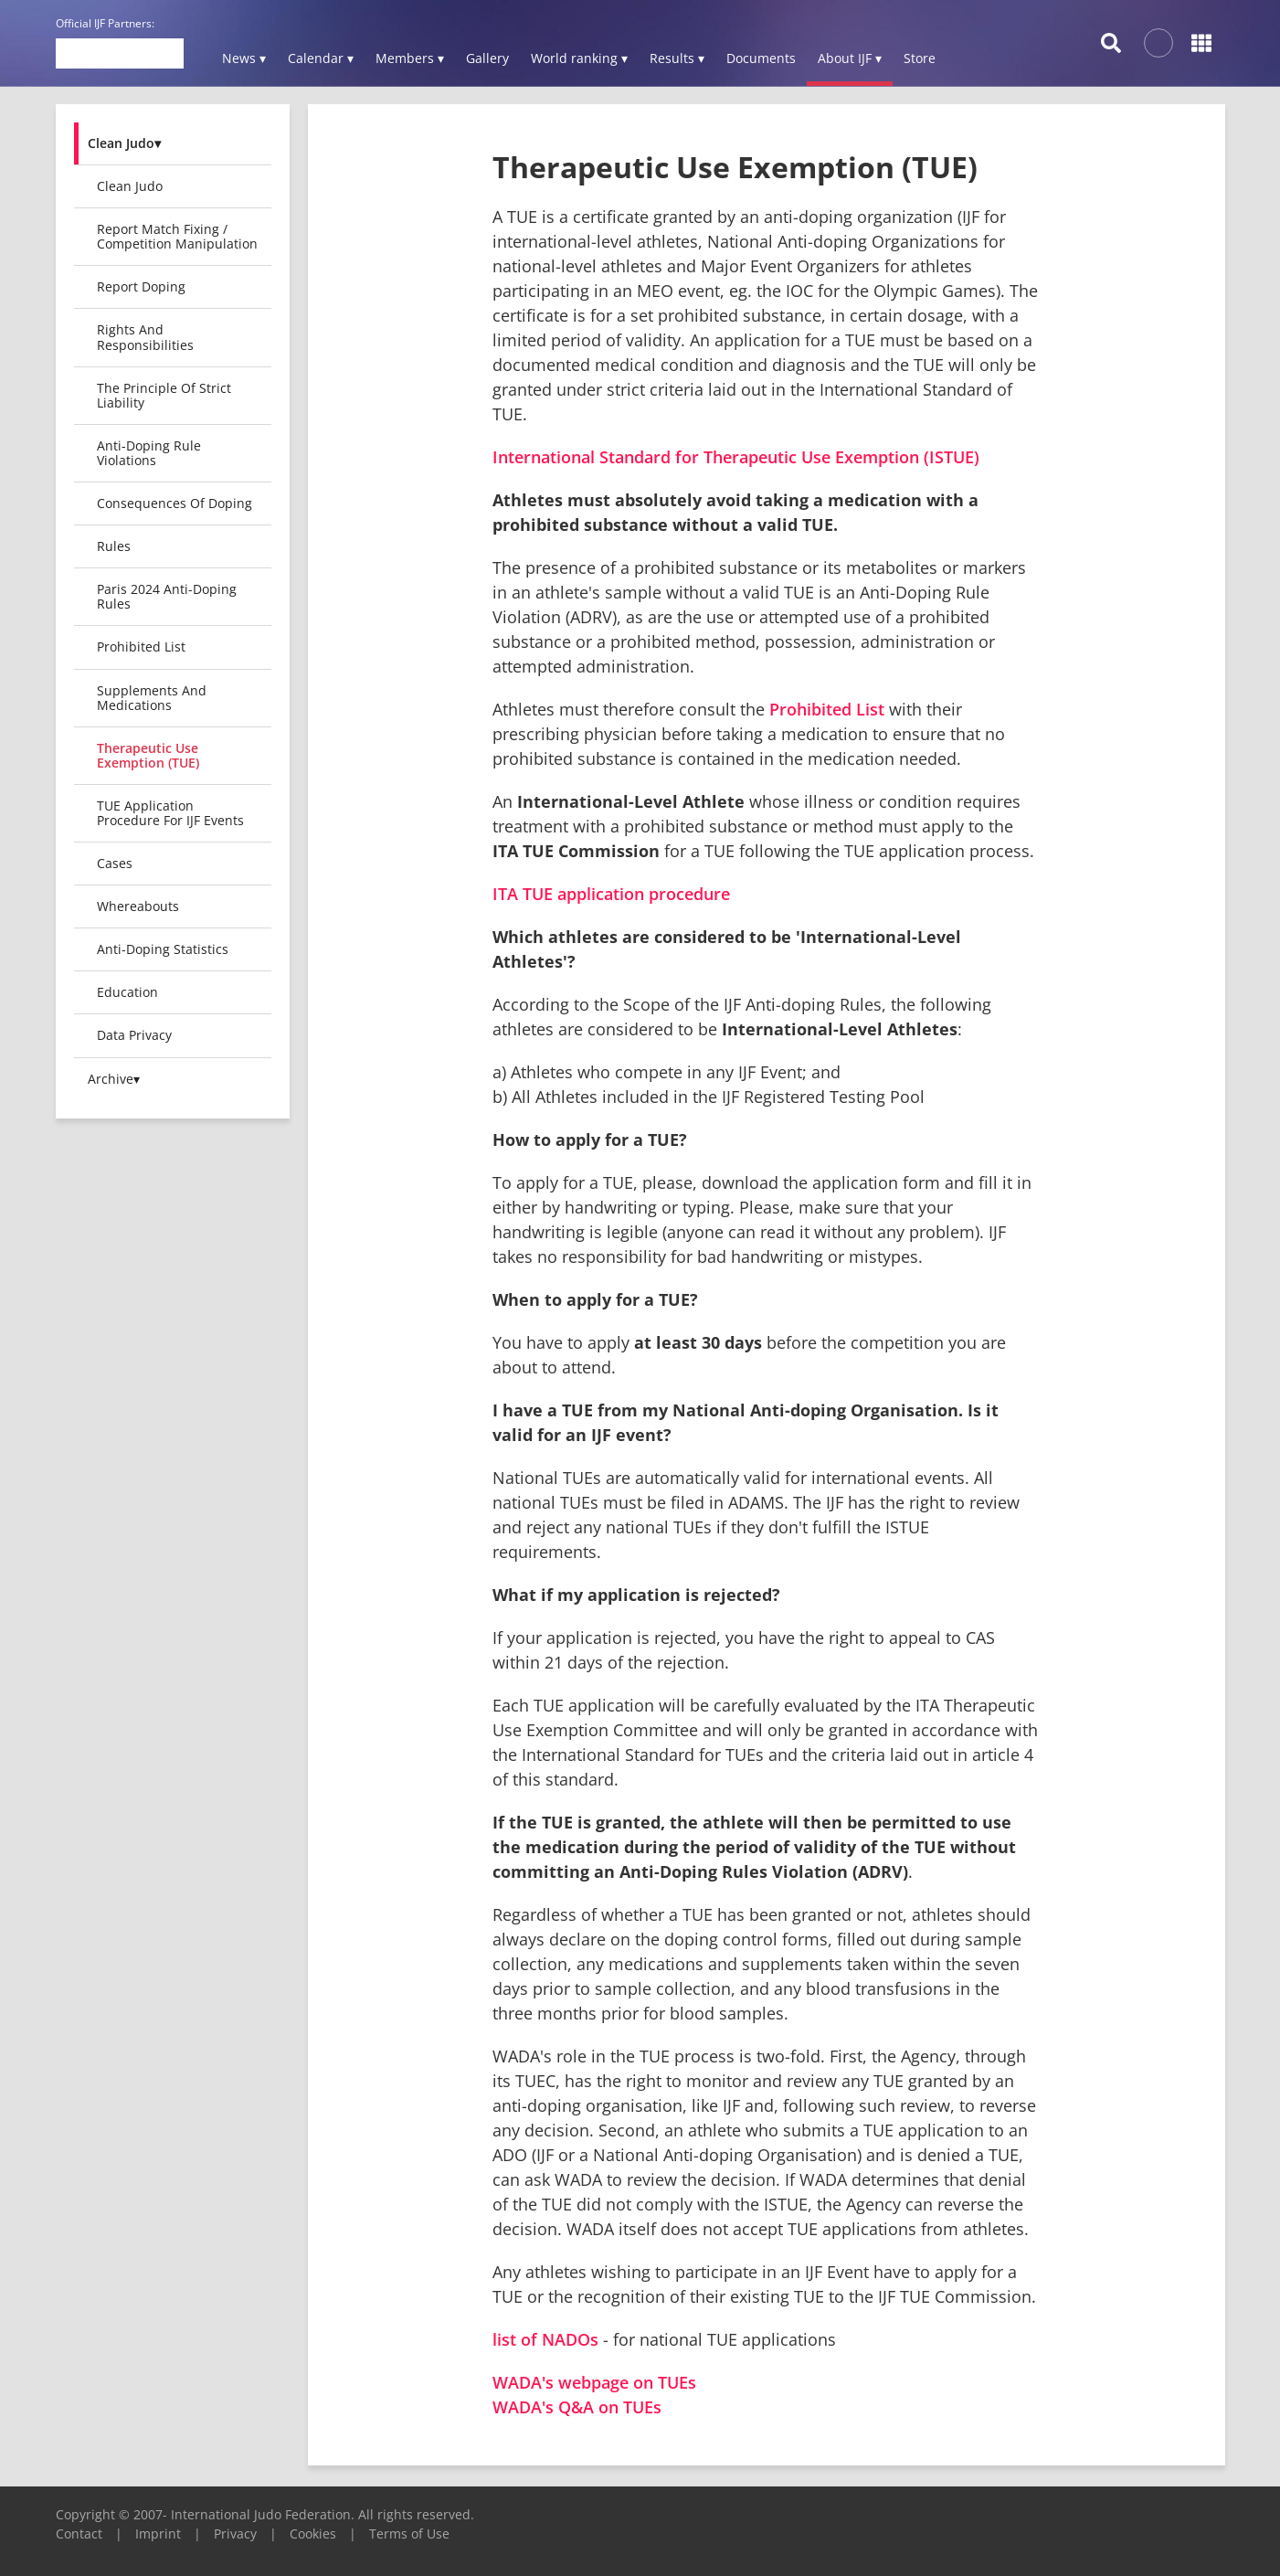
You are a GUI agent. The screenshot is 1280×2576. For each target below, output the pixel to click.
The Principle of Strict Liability (164, 395)
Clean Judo (130, 186)
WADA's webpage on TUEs (594, 2382)
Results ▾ (677, 58)
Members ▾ (410, 58)
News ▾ (244, 58)
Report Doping (141, 286)
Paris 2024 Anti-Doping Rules (167, 596)
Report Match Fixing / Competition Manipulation (177, 236)
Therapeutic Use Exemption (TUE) (148, 755)
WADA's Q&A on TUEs (576, 2407)
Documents (761, 58)
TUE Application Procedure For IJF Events (170, 813)
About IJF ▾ (850, 58)
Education (127, 992)
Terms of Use (409, 2533)
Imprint (158, 2533)
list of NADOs (545, 2339)
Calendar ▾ (321, 58)
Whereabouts (138, 906)
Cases (114, 863)
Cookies (313, 2533)
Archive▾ (114, 1078)
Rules (114, 546)
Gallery (487, 58)
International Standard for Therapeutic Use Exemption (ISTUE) (735, 457)
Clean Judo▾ (124, 143)
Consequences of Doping (174, 503)
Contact (79, 2533)
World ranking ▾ (579, 58)
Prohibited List (141, 646)
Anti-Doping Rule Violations (149, 453)
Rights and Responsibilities (145, 337)
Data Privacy (134, 1035)
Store (920, 58)
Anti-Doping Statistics (162, 949)
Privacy (235, 2533)
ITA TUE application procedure (611, 894)
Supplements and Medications (151, 698)
